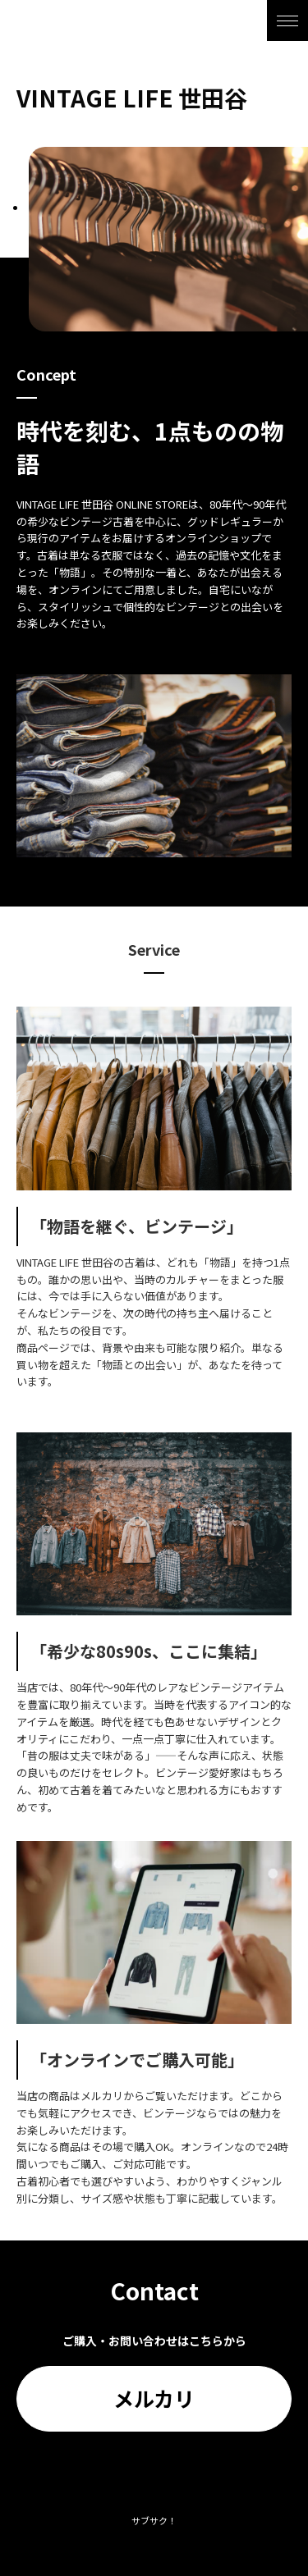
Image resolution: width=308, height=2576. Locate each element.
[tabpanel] (168, 239)
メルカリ (154, 2398)
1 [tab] (15, 208)
